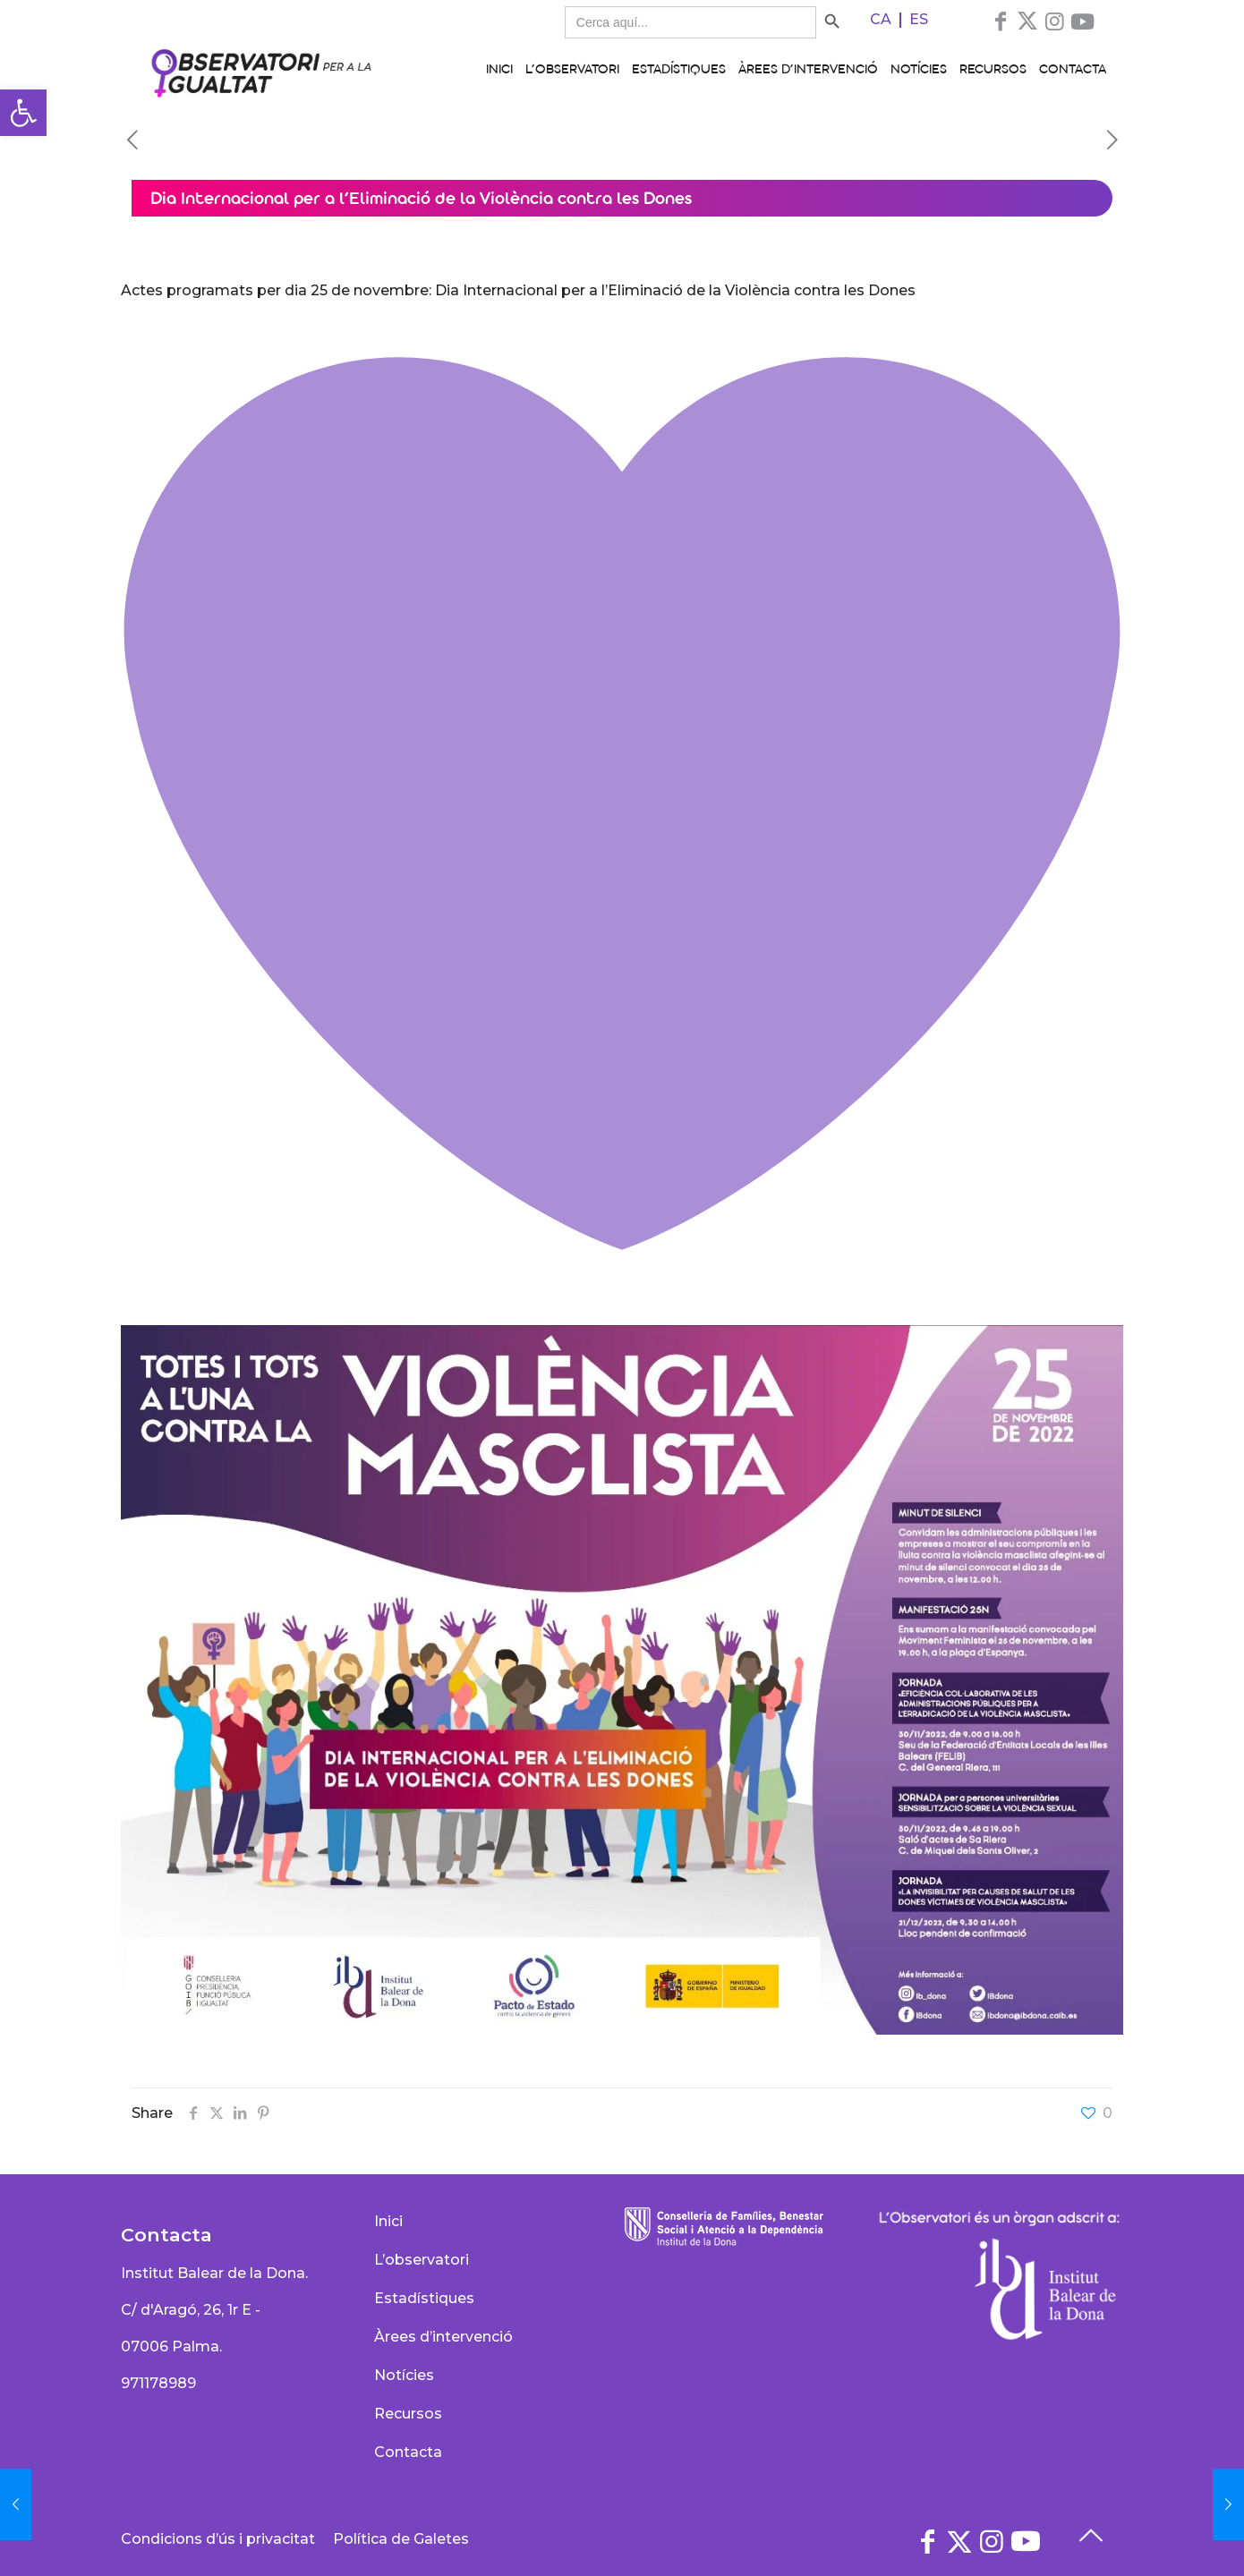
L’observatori (421, 2259)
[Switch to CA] (880, 19)
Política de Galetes (401, 2538)
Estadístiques (424, 2298)
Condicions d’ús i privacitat (218, 2538)
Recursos (408, 2413)
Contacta (408, 2452)
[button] (23, 112)
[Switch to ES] (918, 19)
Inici (388, 2221)
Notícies (404, 2375)
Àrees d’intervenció (443, 2336)
